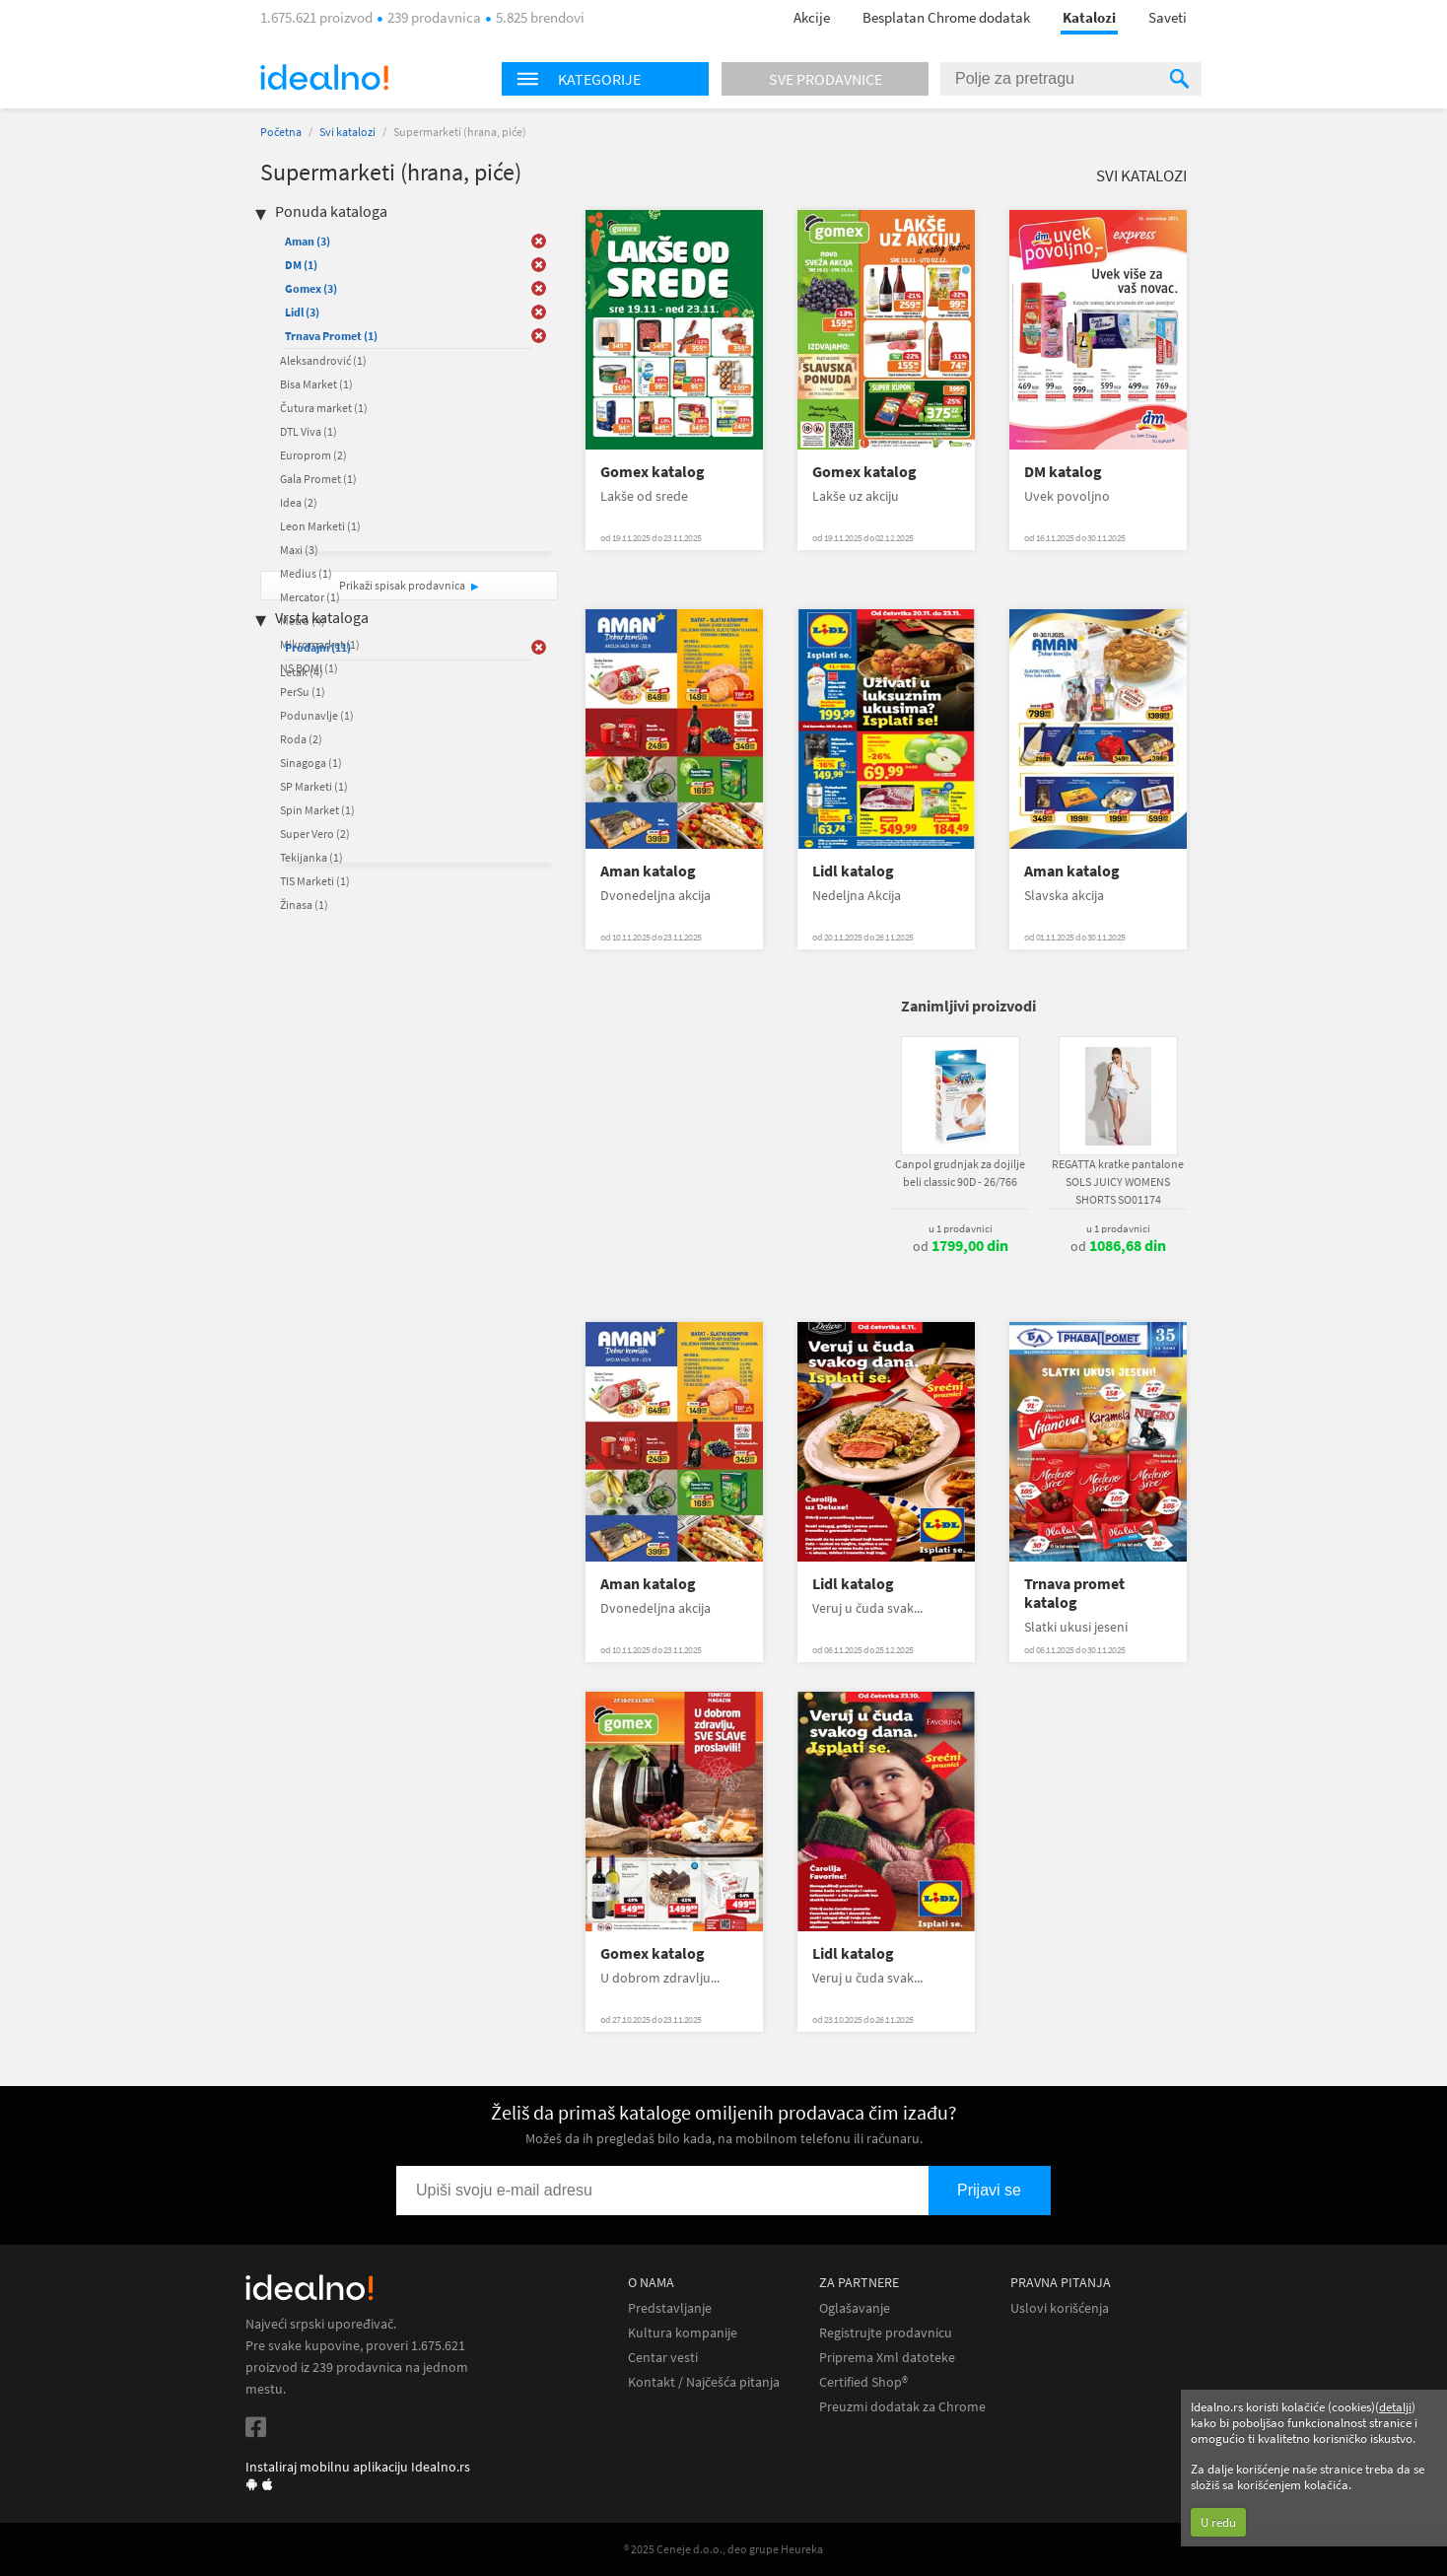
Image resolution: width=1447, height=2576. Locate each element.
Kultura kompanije (682, 2333)
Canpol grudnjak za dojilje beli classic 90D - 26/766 (960, 1172)
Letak (301, 671)
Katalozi (1089, 17)
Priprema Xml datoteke (887, 2357)
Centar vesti (663, 2357)
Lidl (302, 312)
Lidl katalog (853, 871)
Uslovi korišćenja (1059, 2308)
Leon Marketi (320, 526)
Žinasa (304, 904)
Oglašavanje (854, 2308)
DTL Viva (308, 431)
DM (301, 264)
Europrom (313, 455)
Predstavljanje (670, 2308)
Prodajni (318, 647)
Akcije (811, 17)
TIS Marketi (315, 880)
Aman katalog (648, 871)
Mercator (310, 597)
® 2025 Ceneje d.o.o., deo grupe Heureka (723, 2548)
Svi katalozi (347, 131)
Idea (298, 502)
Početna (281, 131)
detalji (1395, 2407)
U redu (1218, 2522)
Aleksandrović (323, 360)
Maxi (299, 549)
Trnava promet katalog (1074, 1593)
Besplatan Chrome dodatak (946, 17)
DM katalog (1063, 471)
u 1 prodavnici (961, 1228)
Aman (307, 241)
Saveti (1167, 17)
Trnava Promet (331, 335)
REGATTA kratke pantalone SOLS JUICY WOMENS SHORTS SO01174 (1118, 1181)
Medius (306, 573)
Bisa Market (316, 384)
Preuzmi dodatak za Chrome (902, 2407)
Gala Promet (318, 478)
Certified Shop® (863, 2382)
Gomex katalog (652, 471)
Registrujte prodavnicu (885, 2333)
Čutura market (324, 407)
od (960, 1246)
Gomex (311, 288)
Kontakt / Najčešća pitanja (704, 2382)
